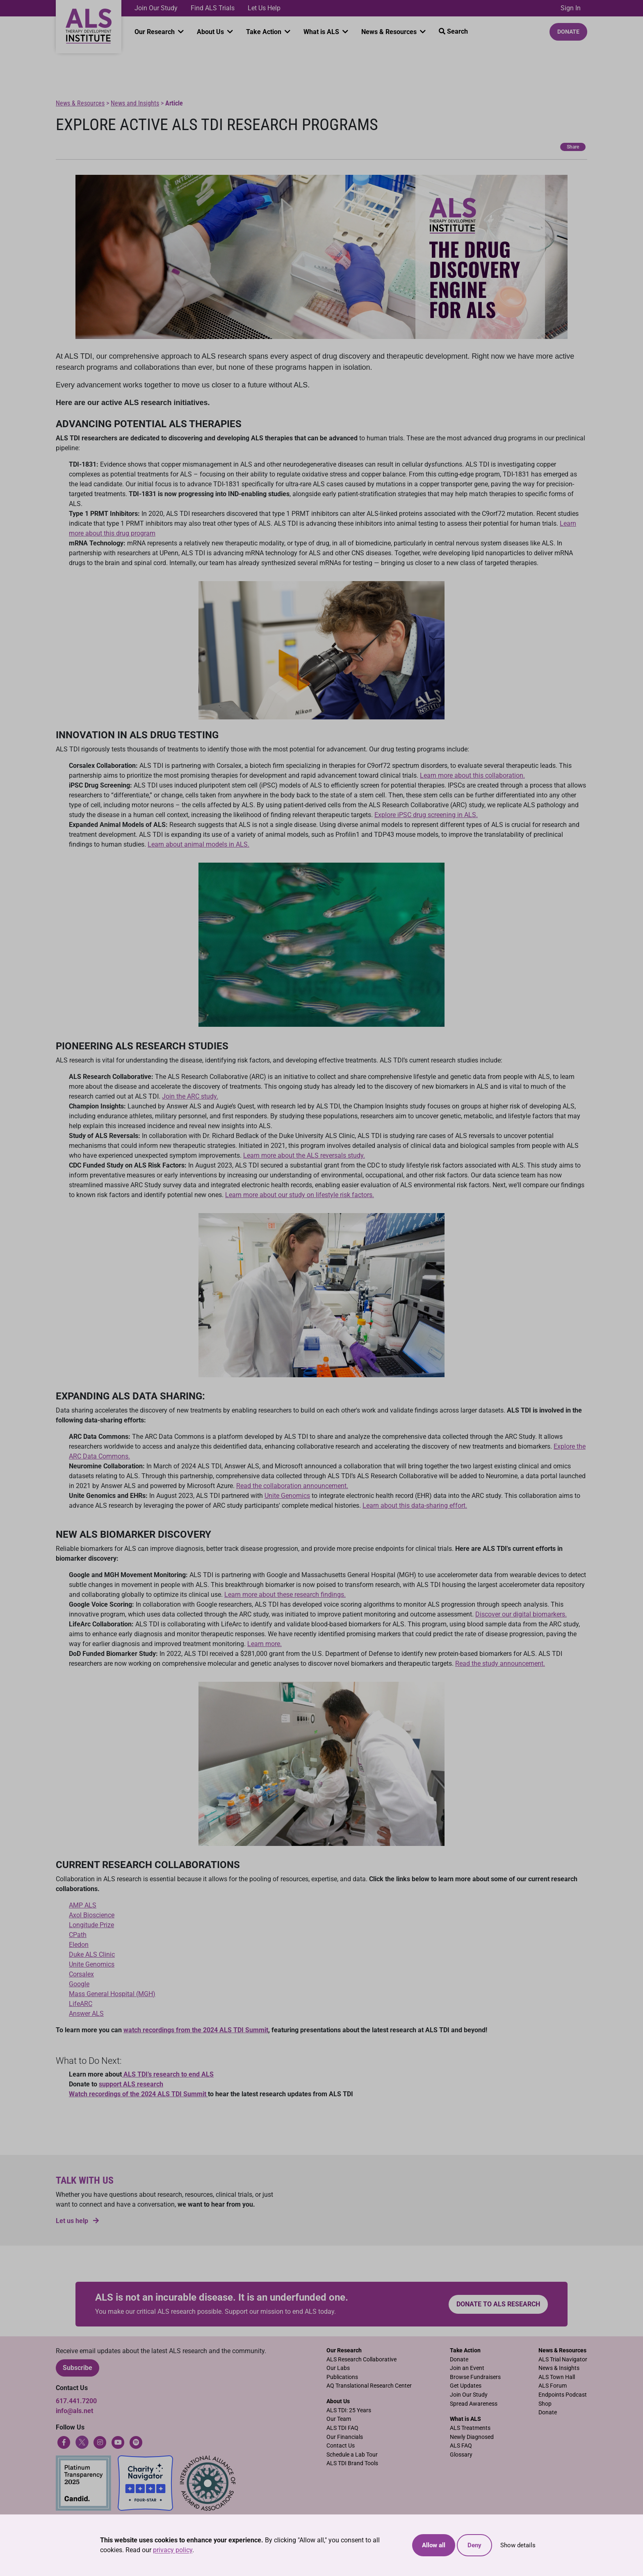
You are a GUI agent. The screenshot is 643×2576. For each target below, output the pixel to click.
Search (453, 31)
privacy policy (172, 2550)
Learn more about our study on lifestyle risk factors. (299, 1195)
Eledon (79, 1945)
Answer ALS (86, 2013)
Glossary (461, 2454)
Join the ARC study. (190, 1096)
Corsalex (81, 1974)
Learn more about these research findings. (285, 1594)
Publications (342, 2377)
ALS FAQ (461, 2445)
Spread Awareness (473, 2403)
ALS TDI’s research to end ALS (168, 2074)
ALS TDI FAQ (342, 2428)
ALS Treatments (470, 2428)
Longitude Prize (91, 1925)
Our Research (155, 32)
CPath (78, 1935)
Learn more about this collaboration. (472, 775)
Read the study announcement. (500, 1663)
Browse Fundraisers (475, 2377)
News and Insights (135, 103)
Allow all (433, 2545)
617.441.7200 (76, 2401)
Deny (474, 2545)
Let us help (77, 2221)
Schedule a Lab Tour (352, 2454)
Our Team (338, 2419)
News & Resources (389, 32)
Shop (545, 2403)
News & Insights (558, 2368)
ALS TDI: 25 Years (348, 2410)
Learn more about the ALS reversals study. (304, 1155)
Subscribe (77, 2368)
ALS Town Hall (556, 2377)
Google (79, 1984)
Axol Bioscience (91, 1915)
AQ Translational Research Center (369, 2385)
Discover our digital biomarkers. (521, 1614)
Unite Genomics (287, 1496)
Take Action (264, 32)
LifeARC (80, 2004)
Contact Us (340, 2445)
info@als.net (74, 2411)
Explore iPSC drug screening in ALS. (426, 815)
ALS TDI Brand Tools (352, 2463)
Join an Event (467, 2368)
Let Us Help (264, 8)
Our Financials (344, 2437)
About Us (211, 32)
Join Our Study (156, 8)
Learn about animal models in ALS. (198, 844)
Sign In (571, 8)
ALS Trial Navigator (562, 2359)
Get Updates (465, 2385)
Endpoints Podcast (562, 2394)
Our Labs (338, 2368)
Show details (518, 2545)
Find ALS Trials (213, 8)
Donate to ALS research (498, 2304)
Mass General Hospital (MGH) (112, 1994)
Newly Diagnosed (472, 2437)
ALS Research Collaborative (361, 2359)
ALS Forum (552, 2385)
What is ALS (322, 32)
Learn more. (264, 1644)
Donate (568, 31)
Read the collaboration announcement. (292, 1486)
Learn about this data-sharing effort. (415, 1505)
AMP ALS (82, 1905)
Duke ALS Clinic (92, 1954)
